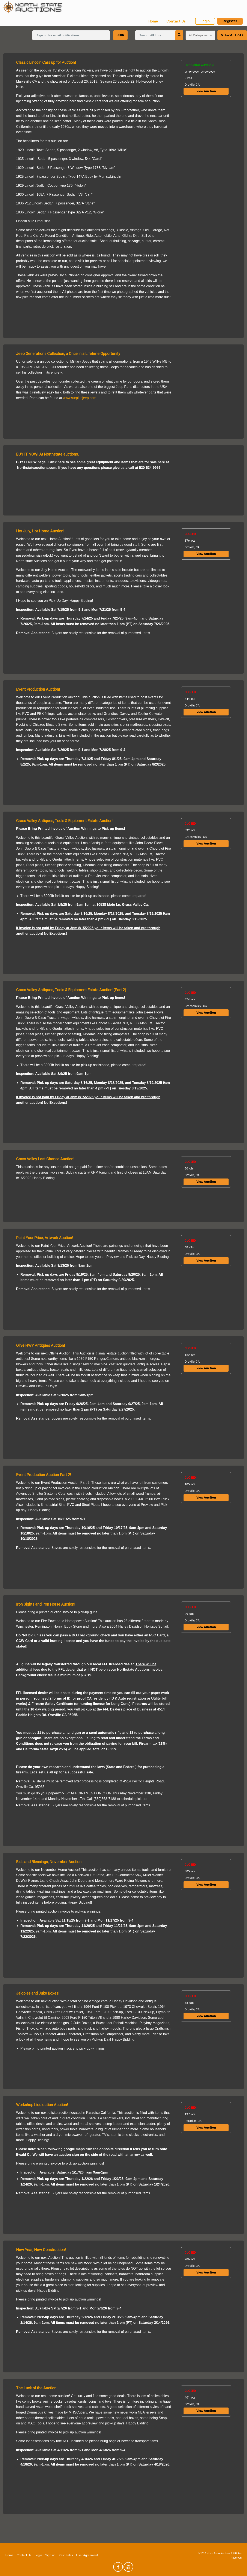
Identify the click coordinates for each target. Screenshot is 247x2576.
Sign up (50, 2555)
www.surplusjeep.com (79, 398)
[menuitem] (153, 21)
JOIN (120, 35)
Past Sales (66, 2555)
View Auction (206, 91)
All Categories (200, 35)
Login (205, 21)
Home (153, 21)
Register (230, 21)
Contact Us (176, 21)
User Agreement (87, 2555)
